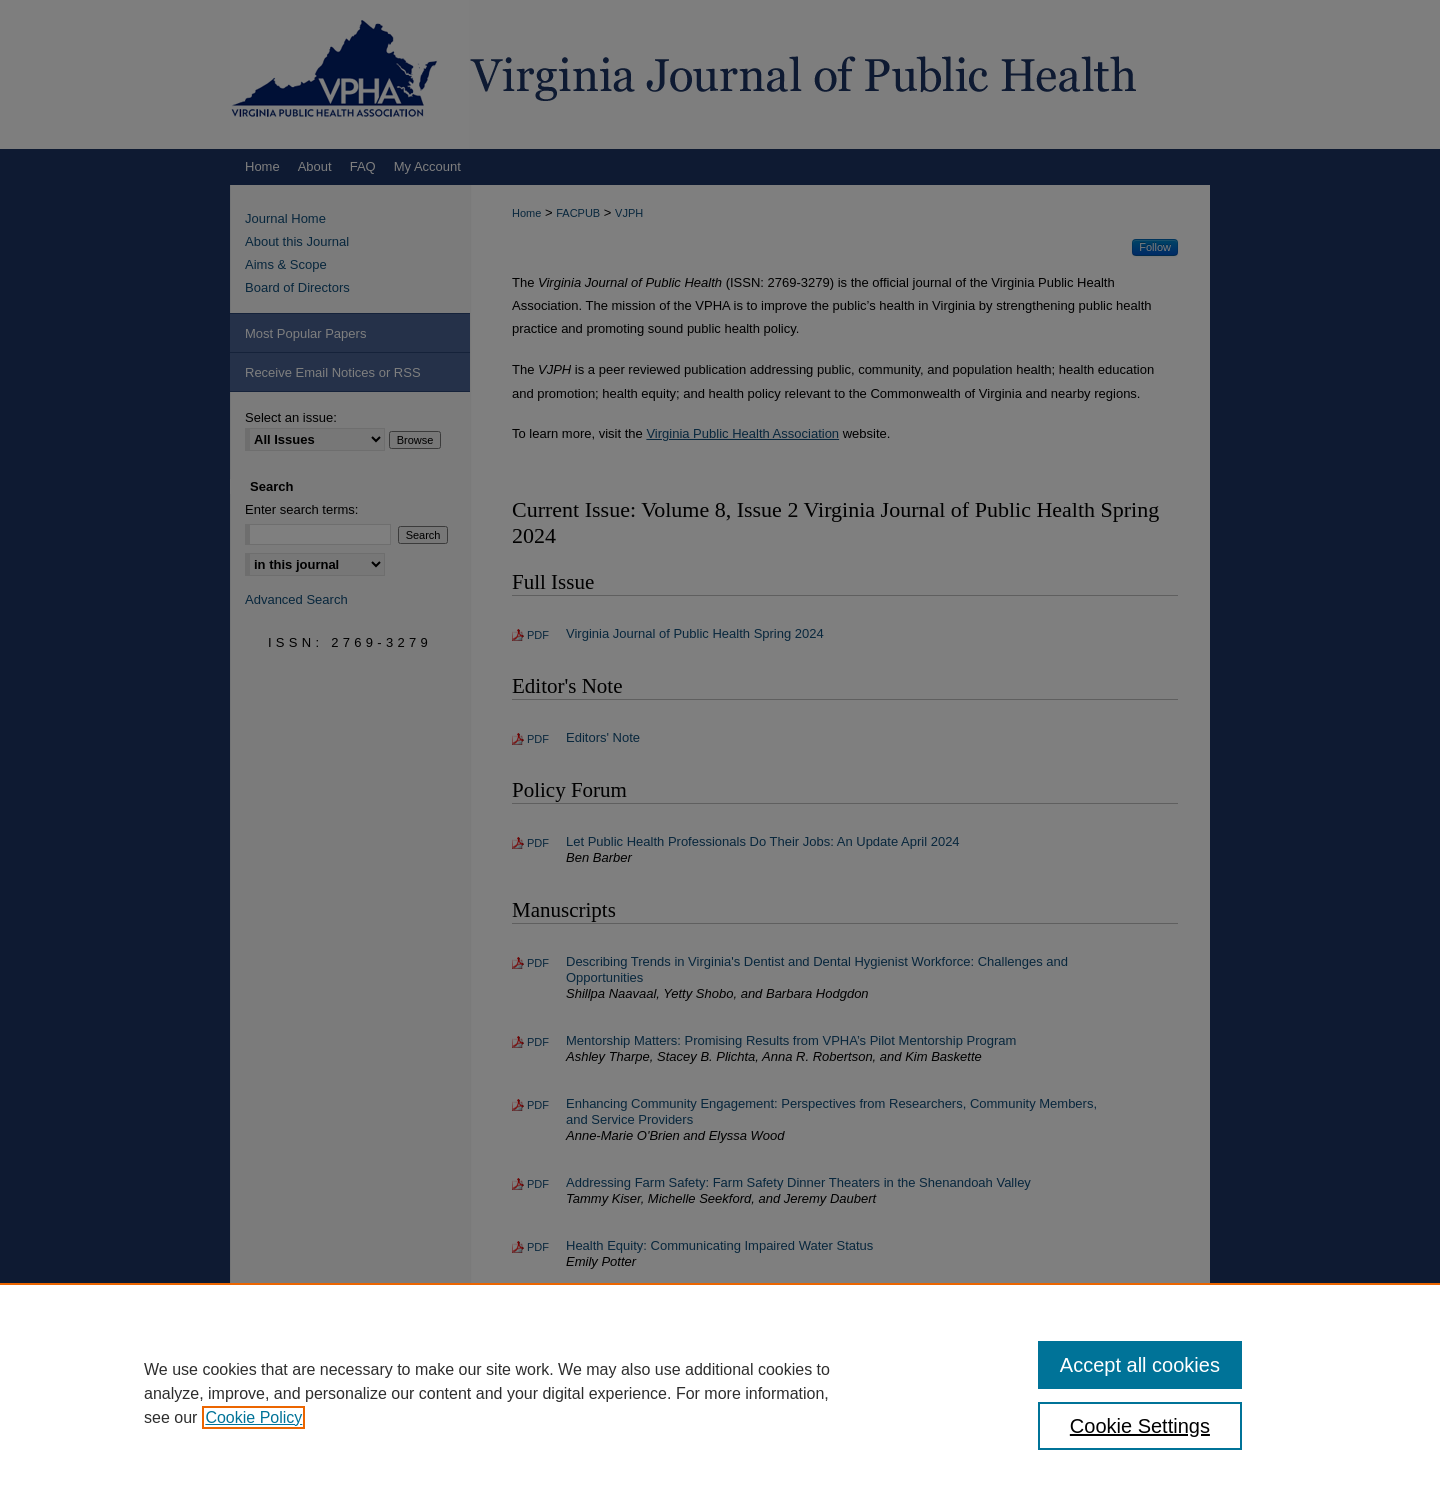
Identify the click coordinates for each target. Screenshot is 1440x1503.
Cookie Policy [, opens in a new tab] (253, 1417)
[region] (720, 1393)
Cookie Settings (1140, 1426)
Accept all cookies (1140, 1365)
